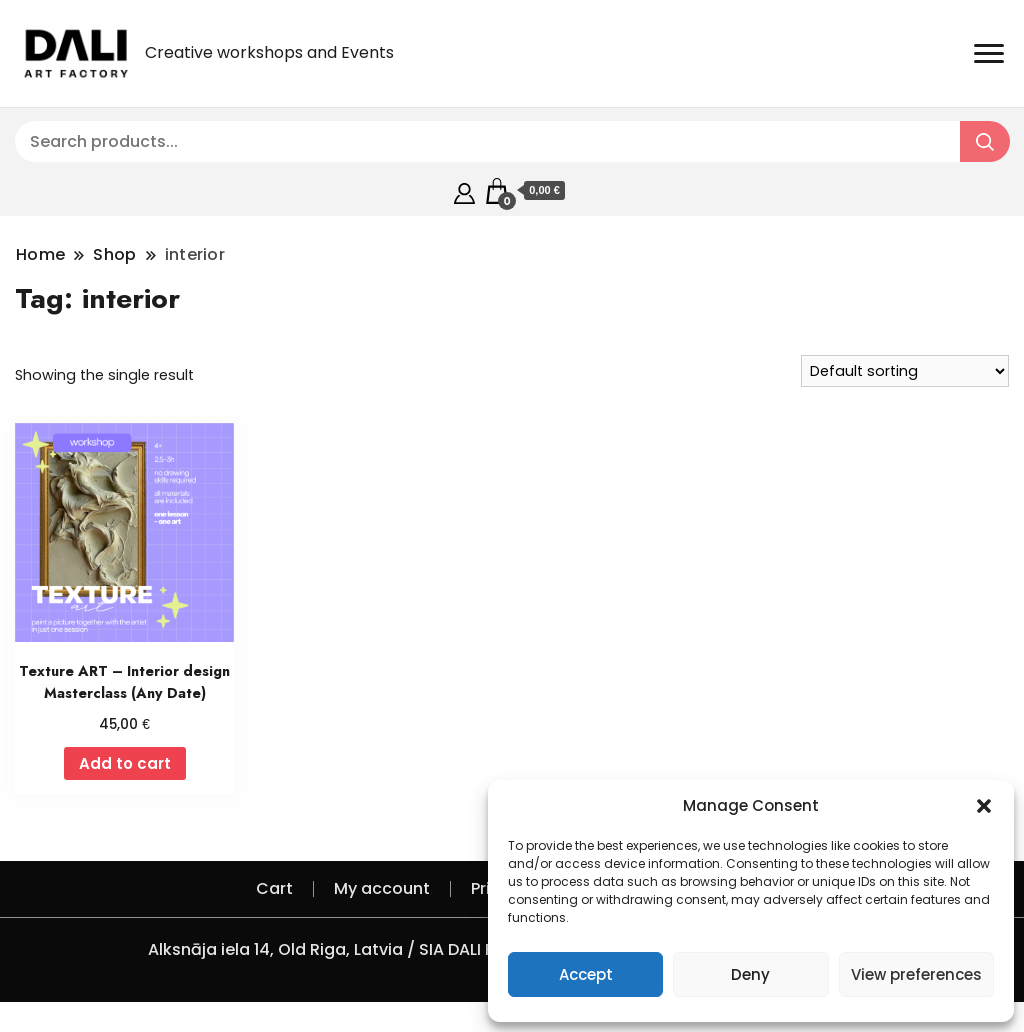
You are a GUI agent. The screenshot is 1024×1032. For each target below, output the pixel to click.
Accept (586, 974)
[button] (984, 806)
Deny (750, 974)
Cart (274, 888)
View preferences (916, 974)
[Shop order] (905, 371)
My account (382, 888)
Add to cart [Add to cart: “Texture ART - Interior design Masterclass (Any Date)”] (125, 763)
